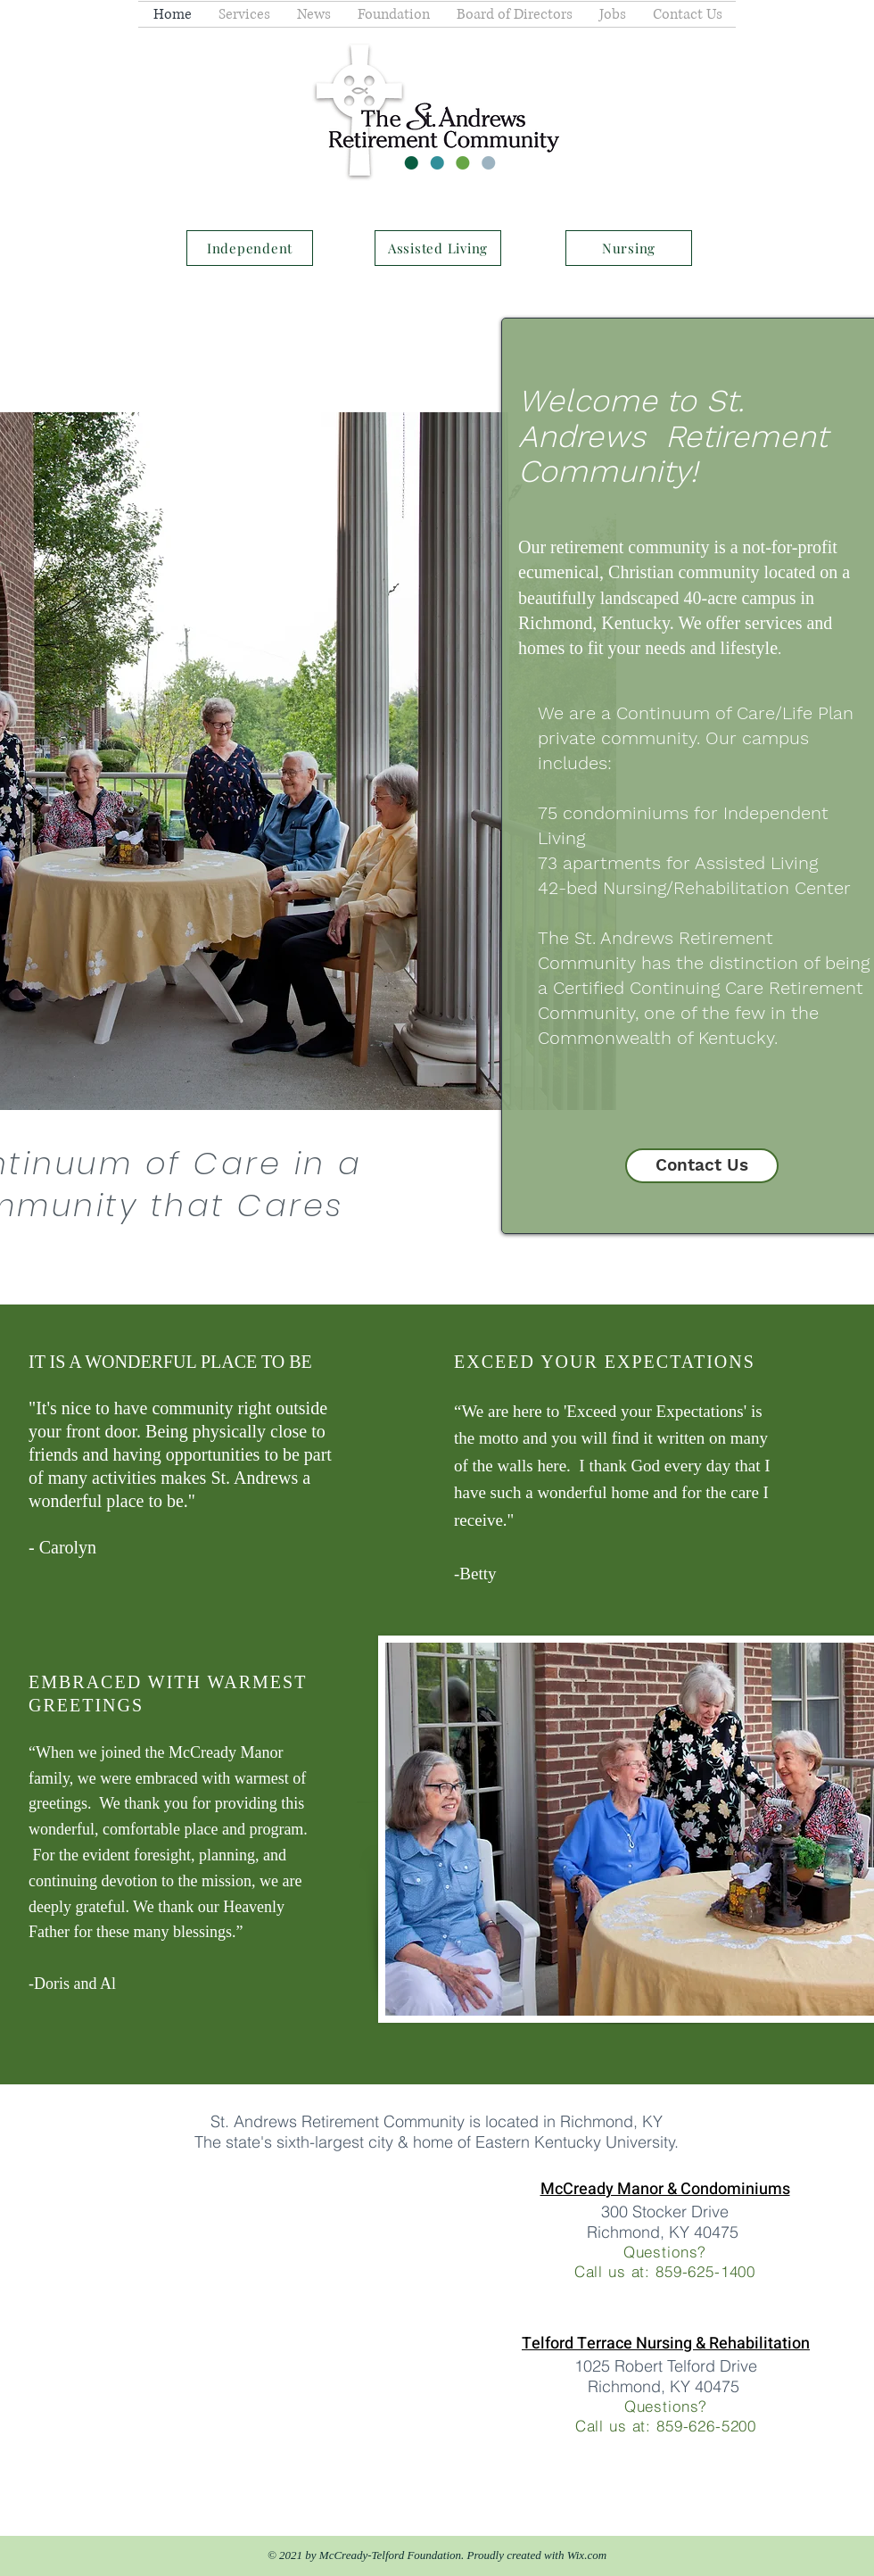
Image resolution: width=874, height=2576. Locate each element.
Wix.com (586, 2555)
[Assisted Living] (438, 248)
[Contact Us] (702, 1165)
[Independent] (249, 248)
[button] (244, 14)
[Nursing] (628, 248)
